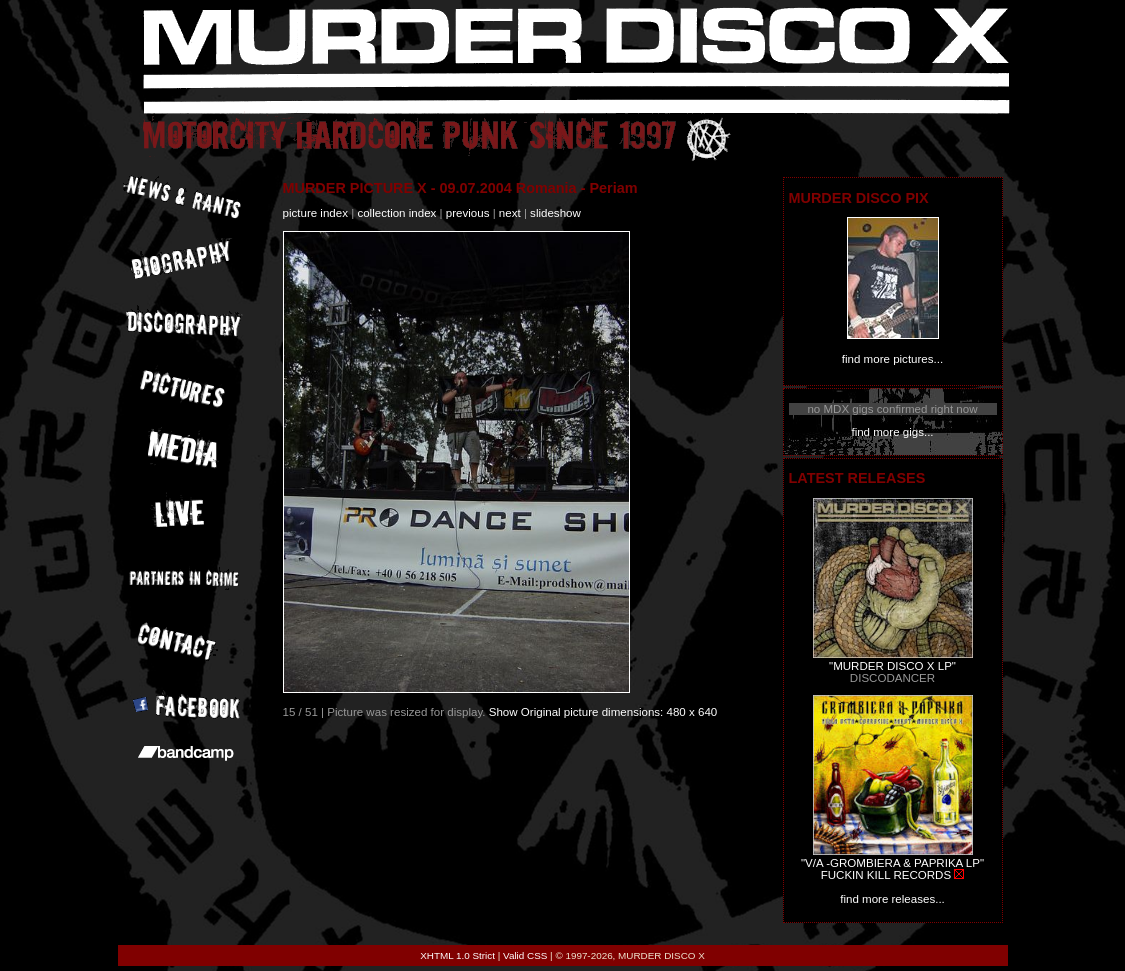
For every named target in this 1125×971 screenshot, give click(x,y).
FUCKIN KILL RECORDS (886, 875)
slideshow (555, 213)
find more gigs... (892, 432)
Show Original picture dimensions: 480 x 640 (603, 712)
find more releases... (892, 899)
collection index (396, 213)
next (510, 213)
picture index (315, 213)
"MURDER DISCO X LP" (892, 666)
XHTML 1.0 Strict (457, 955)
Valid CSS (525, 955)
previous (468, 213)
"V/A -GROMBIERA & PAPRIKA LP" (892, 863)
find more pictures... (892, 359)
